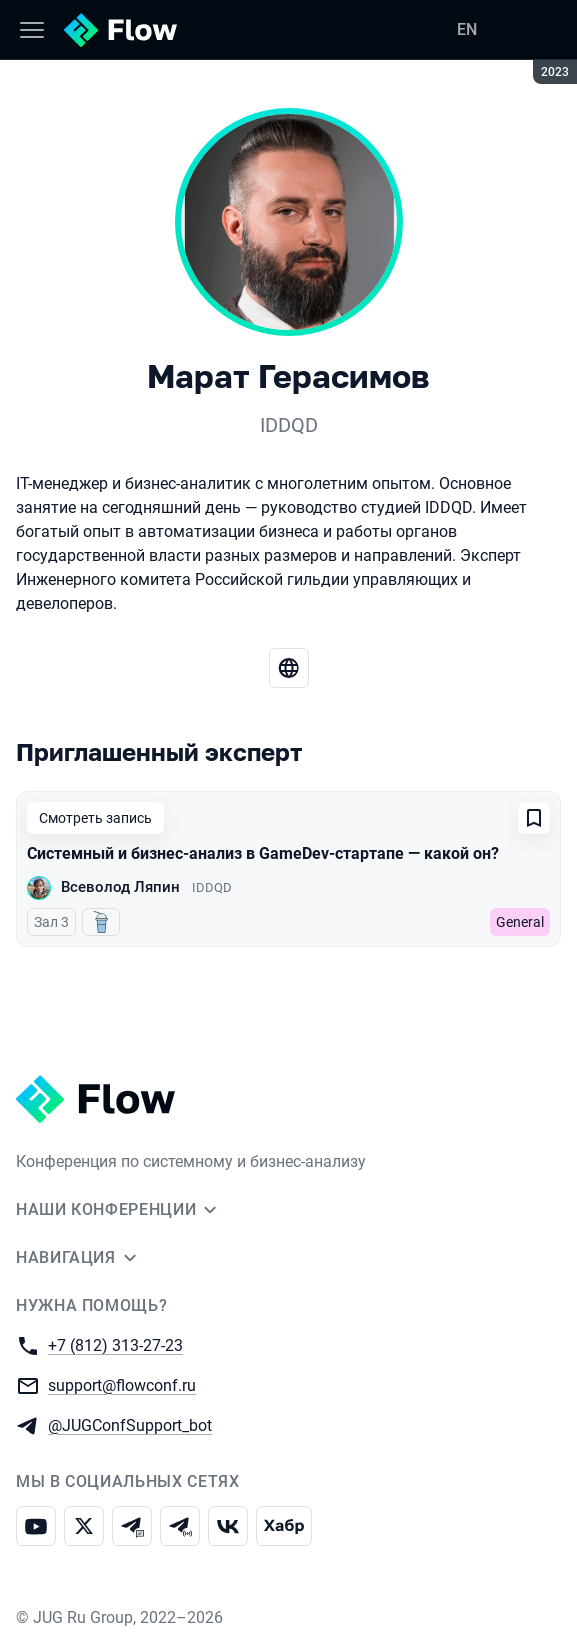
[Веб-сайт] (289, 668)
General (520, 922)
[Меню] (32, 30)
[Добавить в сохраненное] (534, 818)
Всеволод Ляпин (120, 887)
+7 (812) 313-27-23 (115, 1344)
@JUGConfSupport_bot (130, 1424)
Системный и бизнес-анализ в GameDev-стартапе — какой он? (263, 853)
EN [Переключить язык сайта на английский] (467, 29)
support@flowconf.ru (122, 1384)
